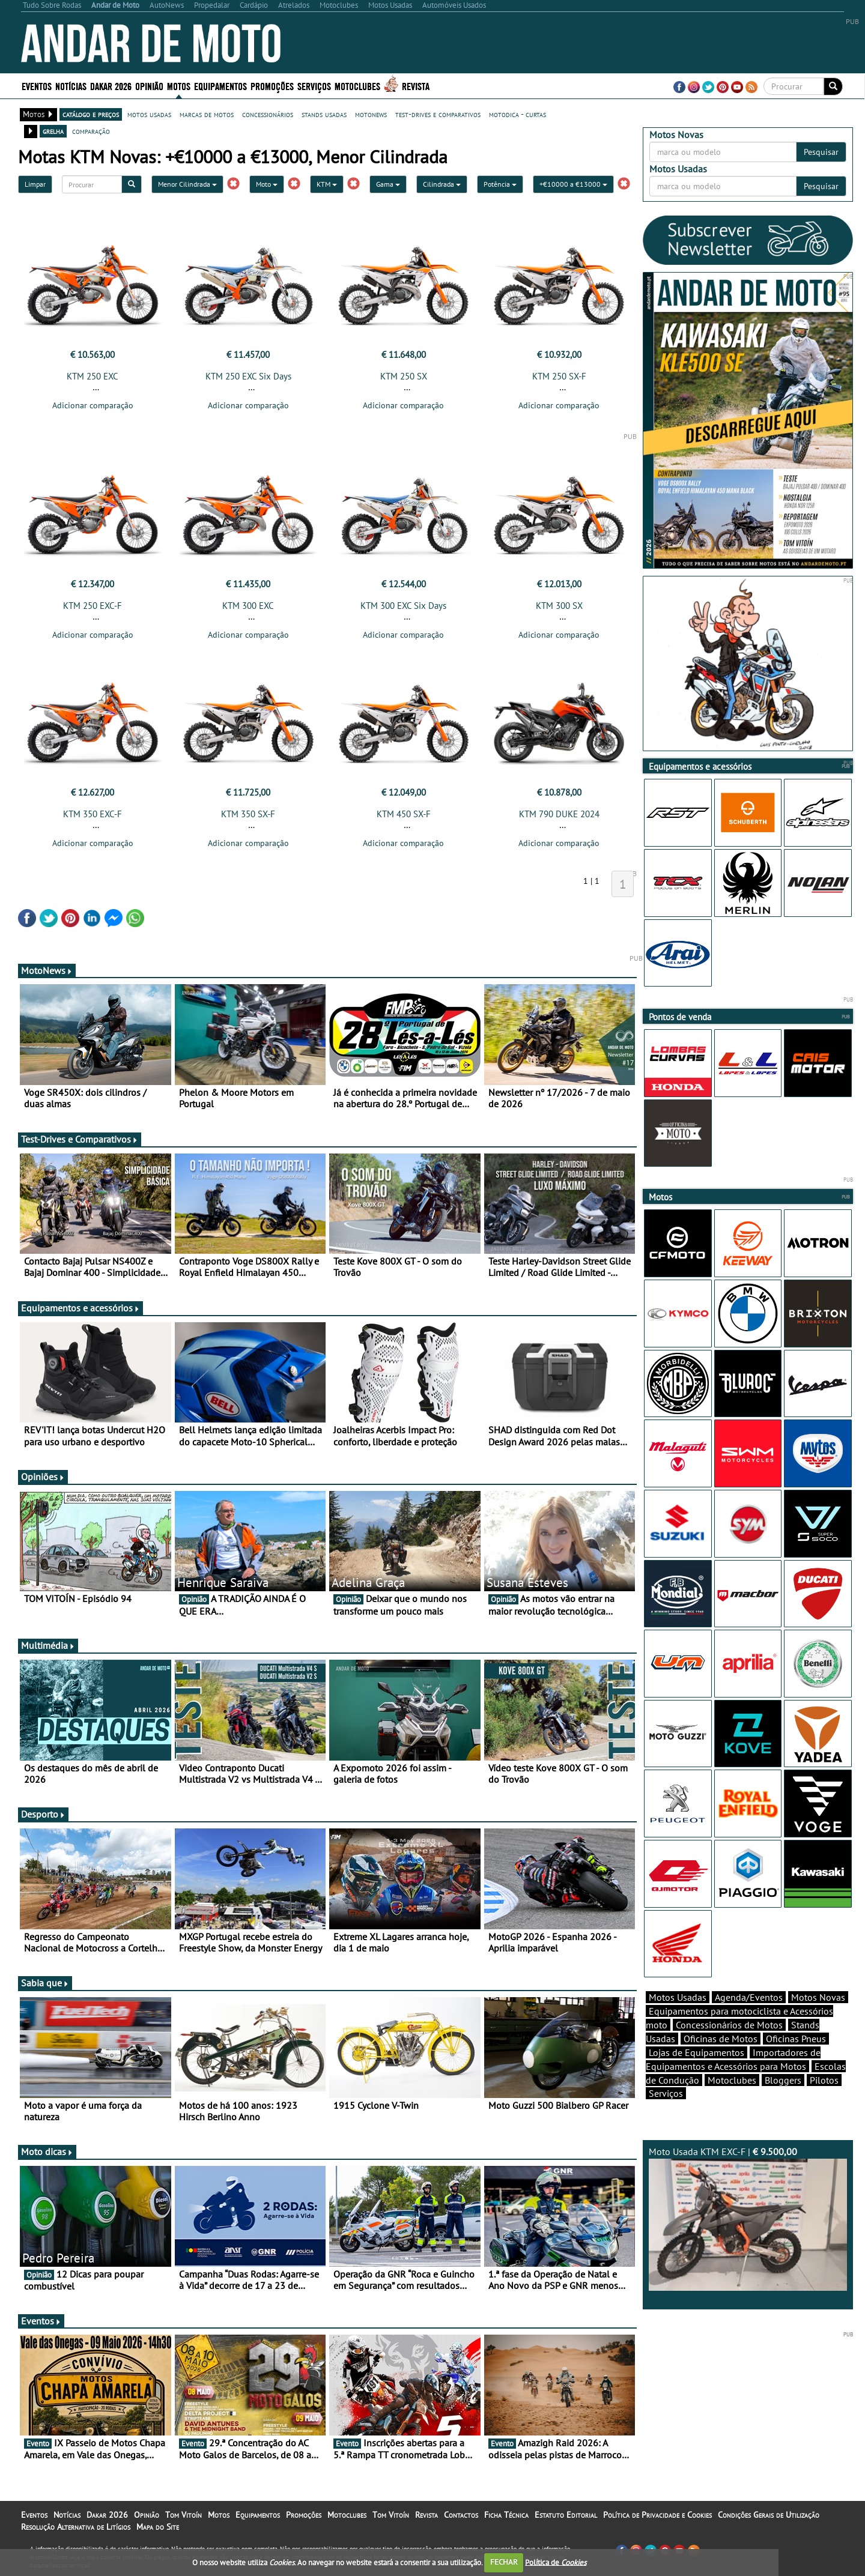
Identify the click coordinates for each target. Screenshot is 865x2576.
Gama (388, 184)
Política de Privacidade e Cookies (657, 2514)
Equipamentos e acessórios (80, 1308)
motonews (371, 114)
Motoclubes (357, 85)
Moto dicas (47, 2151)
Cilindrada (442, 184)
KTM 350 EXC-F (92, 814)
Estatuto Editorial (566, 2514)
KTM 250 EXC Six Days (248, 376)
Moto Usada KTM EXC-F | (748, 2218)
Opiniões (43, 1477)
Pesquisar (821, 152)
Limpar (35, 184)
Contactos (461, 2514)
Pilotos (824, 2080)
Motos (178, 85)
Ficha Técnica (506, 2514)
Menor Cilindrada (187, 184)
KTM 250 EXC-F (92, 605)
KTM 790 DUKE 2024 (559, 814)
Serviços (314, 85)
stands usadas (324, 114)
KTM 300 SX (559, 605)
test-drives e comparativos (438, 114)
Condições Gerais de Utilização (768, 2514)
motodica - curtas (517, 114)
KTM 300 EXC (248, 605)
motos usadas (149, 114)
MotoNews (47, 970)
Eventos (37, 85)
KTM (327, 184)
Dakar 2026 (111, 85)
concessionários (267, 114)
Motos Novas (818, 1997)
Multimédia (48, 1645)
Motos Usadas (677, 1997)
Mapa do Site (157, 2526)
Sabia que (45, 1983)
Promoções (272, 85)
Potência (500, 184)
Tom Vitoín (183, 2514)
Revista (415, 85)
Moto (267, 184)
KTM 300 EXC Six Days (403, 605)
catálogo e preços (90, 114)
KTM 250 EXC (92, 376)
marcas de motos (207, 114)
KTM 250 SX (403, 376)
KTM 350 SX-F (248, 814)
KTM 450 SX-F (404, 814)
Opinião (149, 85)
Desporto (43, 1814)
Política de (555, 2562)
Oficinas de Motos (720, 2039)
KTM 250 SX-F (559, 376)
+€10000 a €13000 (573, 184)
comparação (91, 130)
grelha (53, 130)
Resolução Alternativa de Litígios (75, 2526)
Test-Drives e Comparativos (79, 1139)
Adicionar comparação (92, 405)
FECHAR (504, 2562)
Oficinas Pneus (796, 2039)
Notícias (70, 85)
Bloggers (783, 2080)
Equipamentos (220, 85)
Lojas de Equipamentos (696, 2052)
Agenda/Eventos (749, 1997)
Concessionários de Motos (729, 2025)
